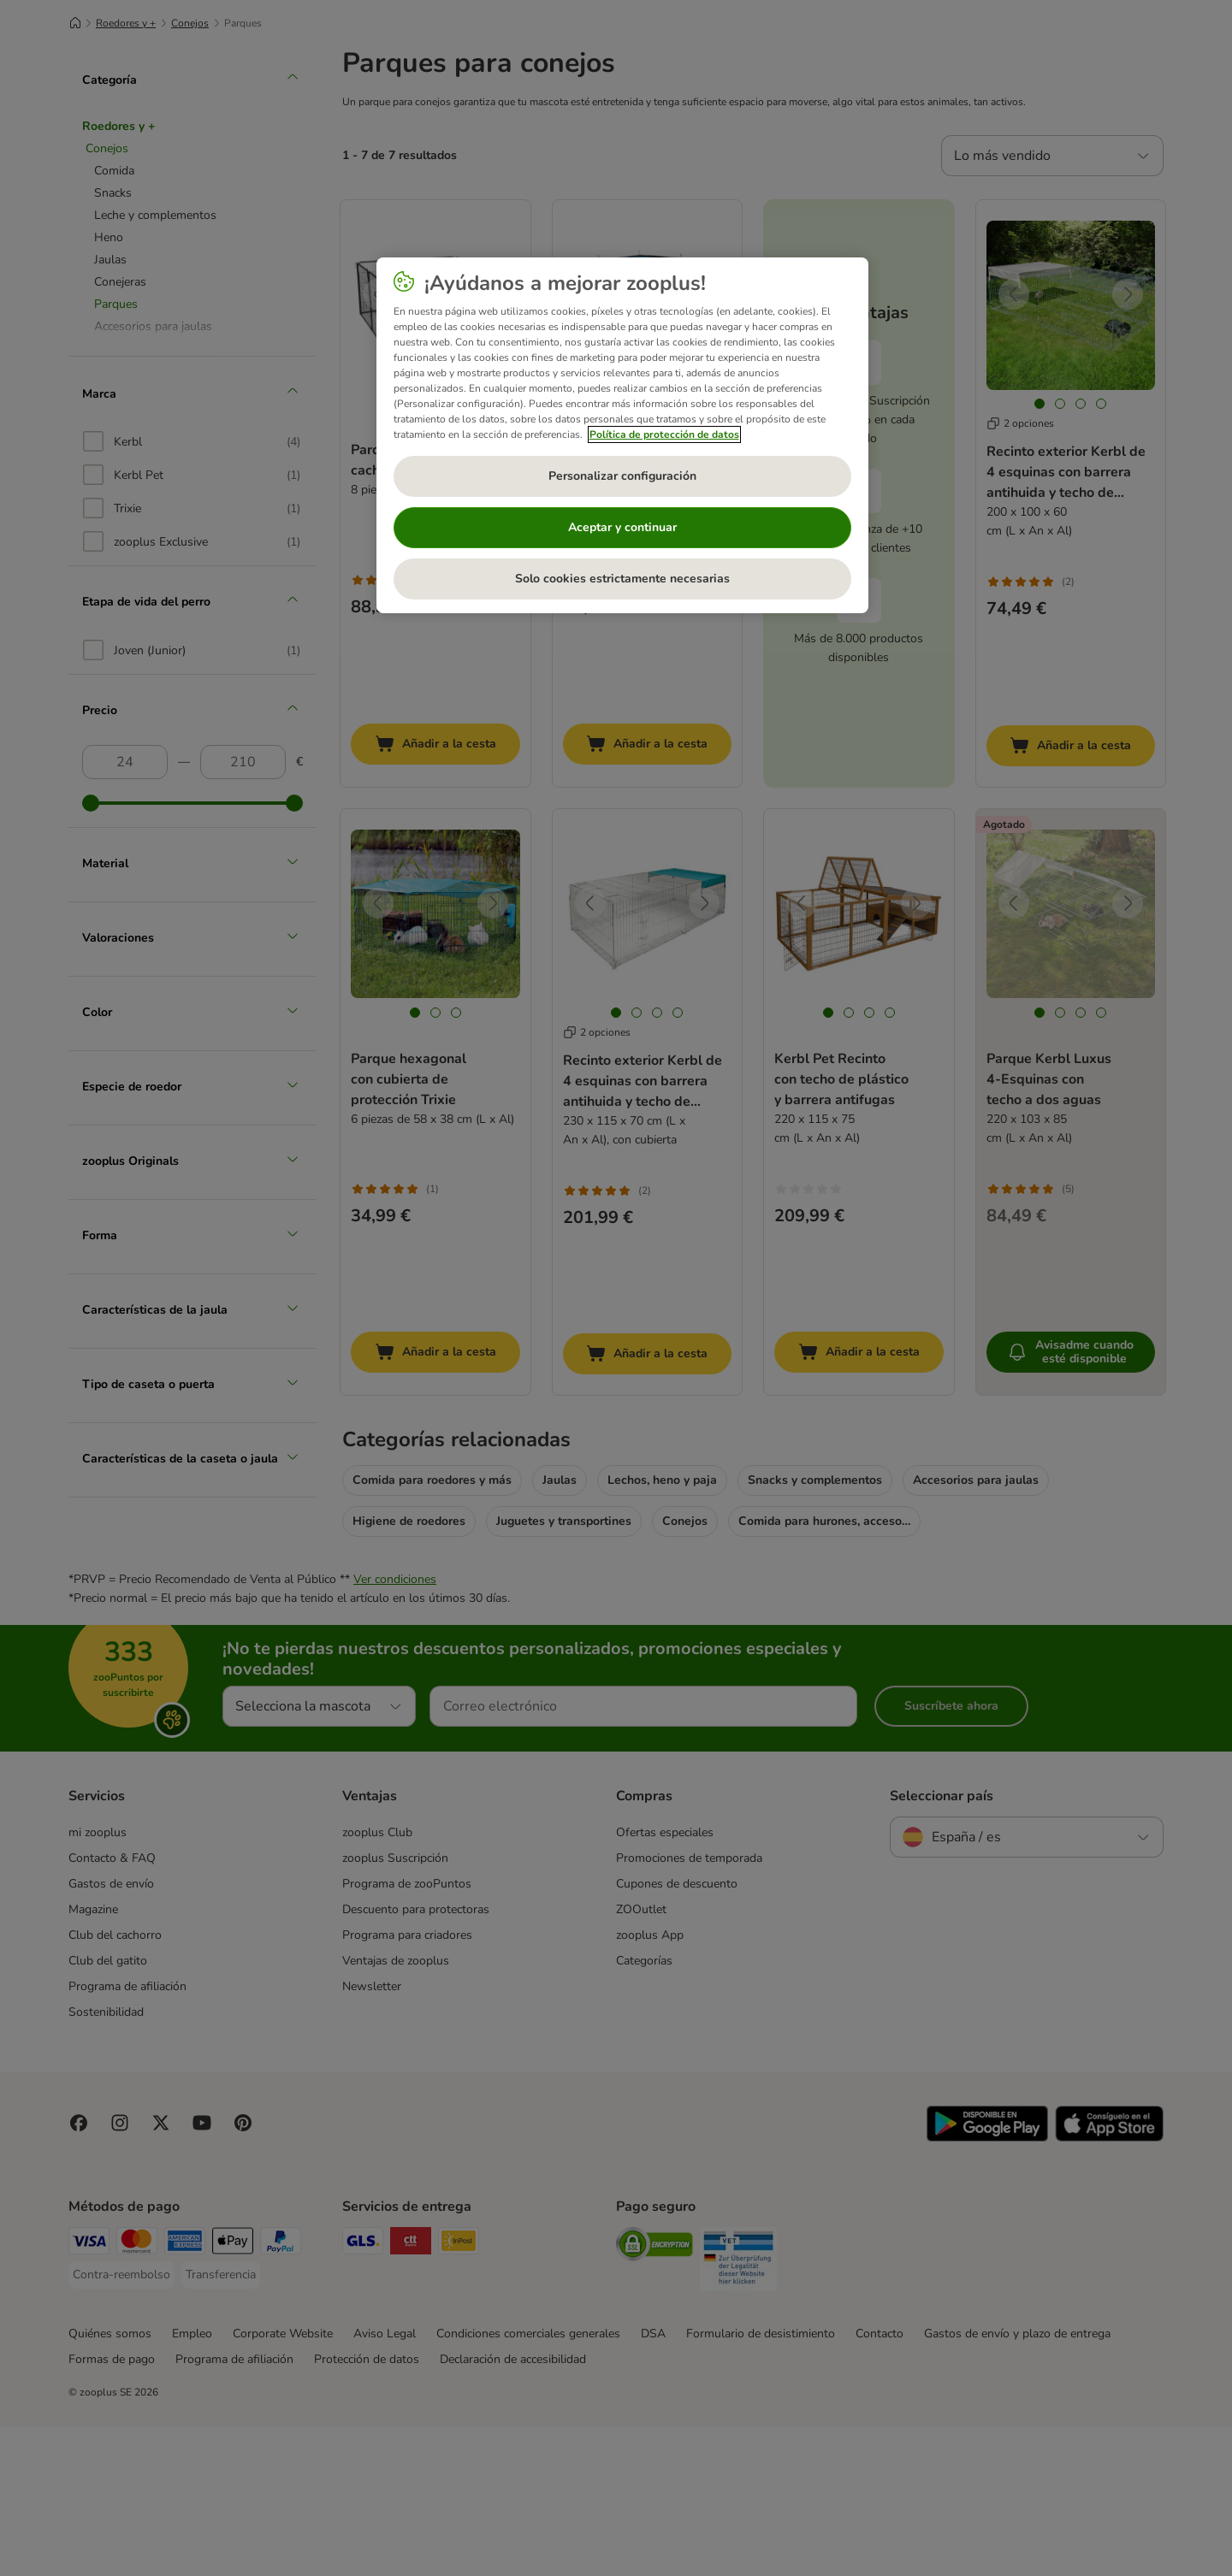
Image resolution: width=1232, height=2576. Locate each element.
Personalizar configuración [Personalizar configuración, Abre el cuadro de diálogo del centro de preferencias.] (622, 476)
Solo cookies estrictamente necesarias (622, 578)
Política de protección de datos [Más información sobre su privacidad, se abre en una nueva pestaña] (664, 434)
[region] (622, 435)
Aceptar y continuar (622, 527)
